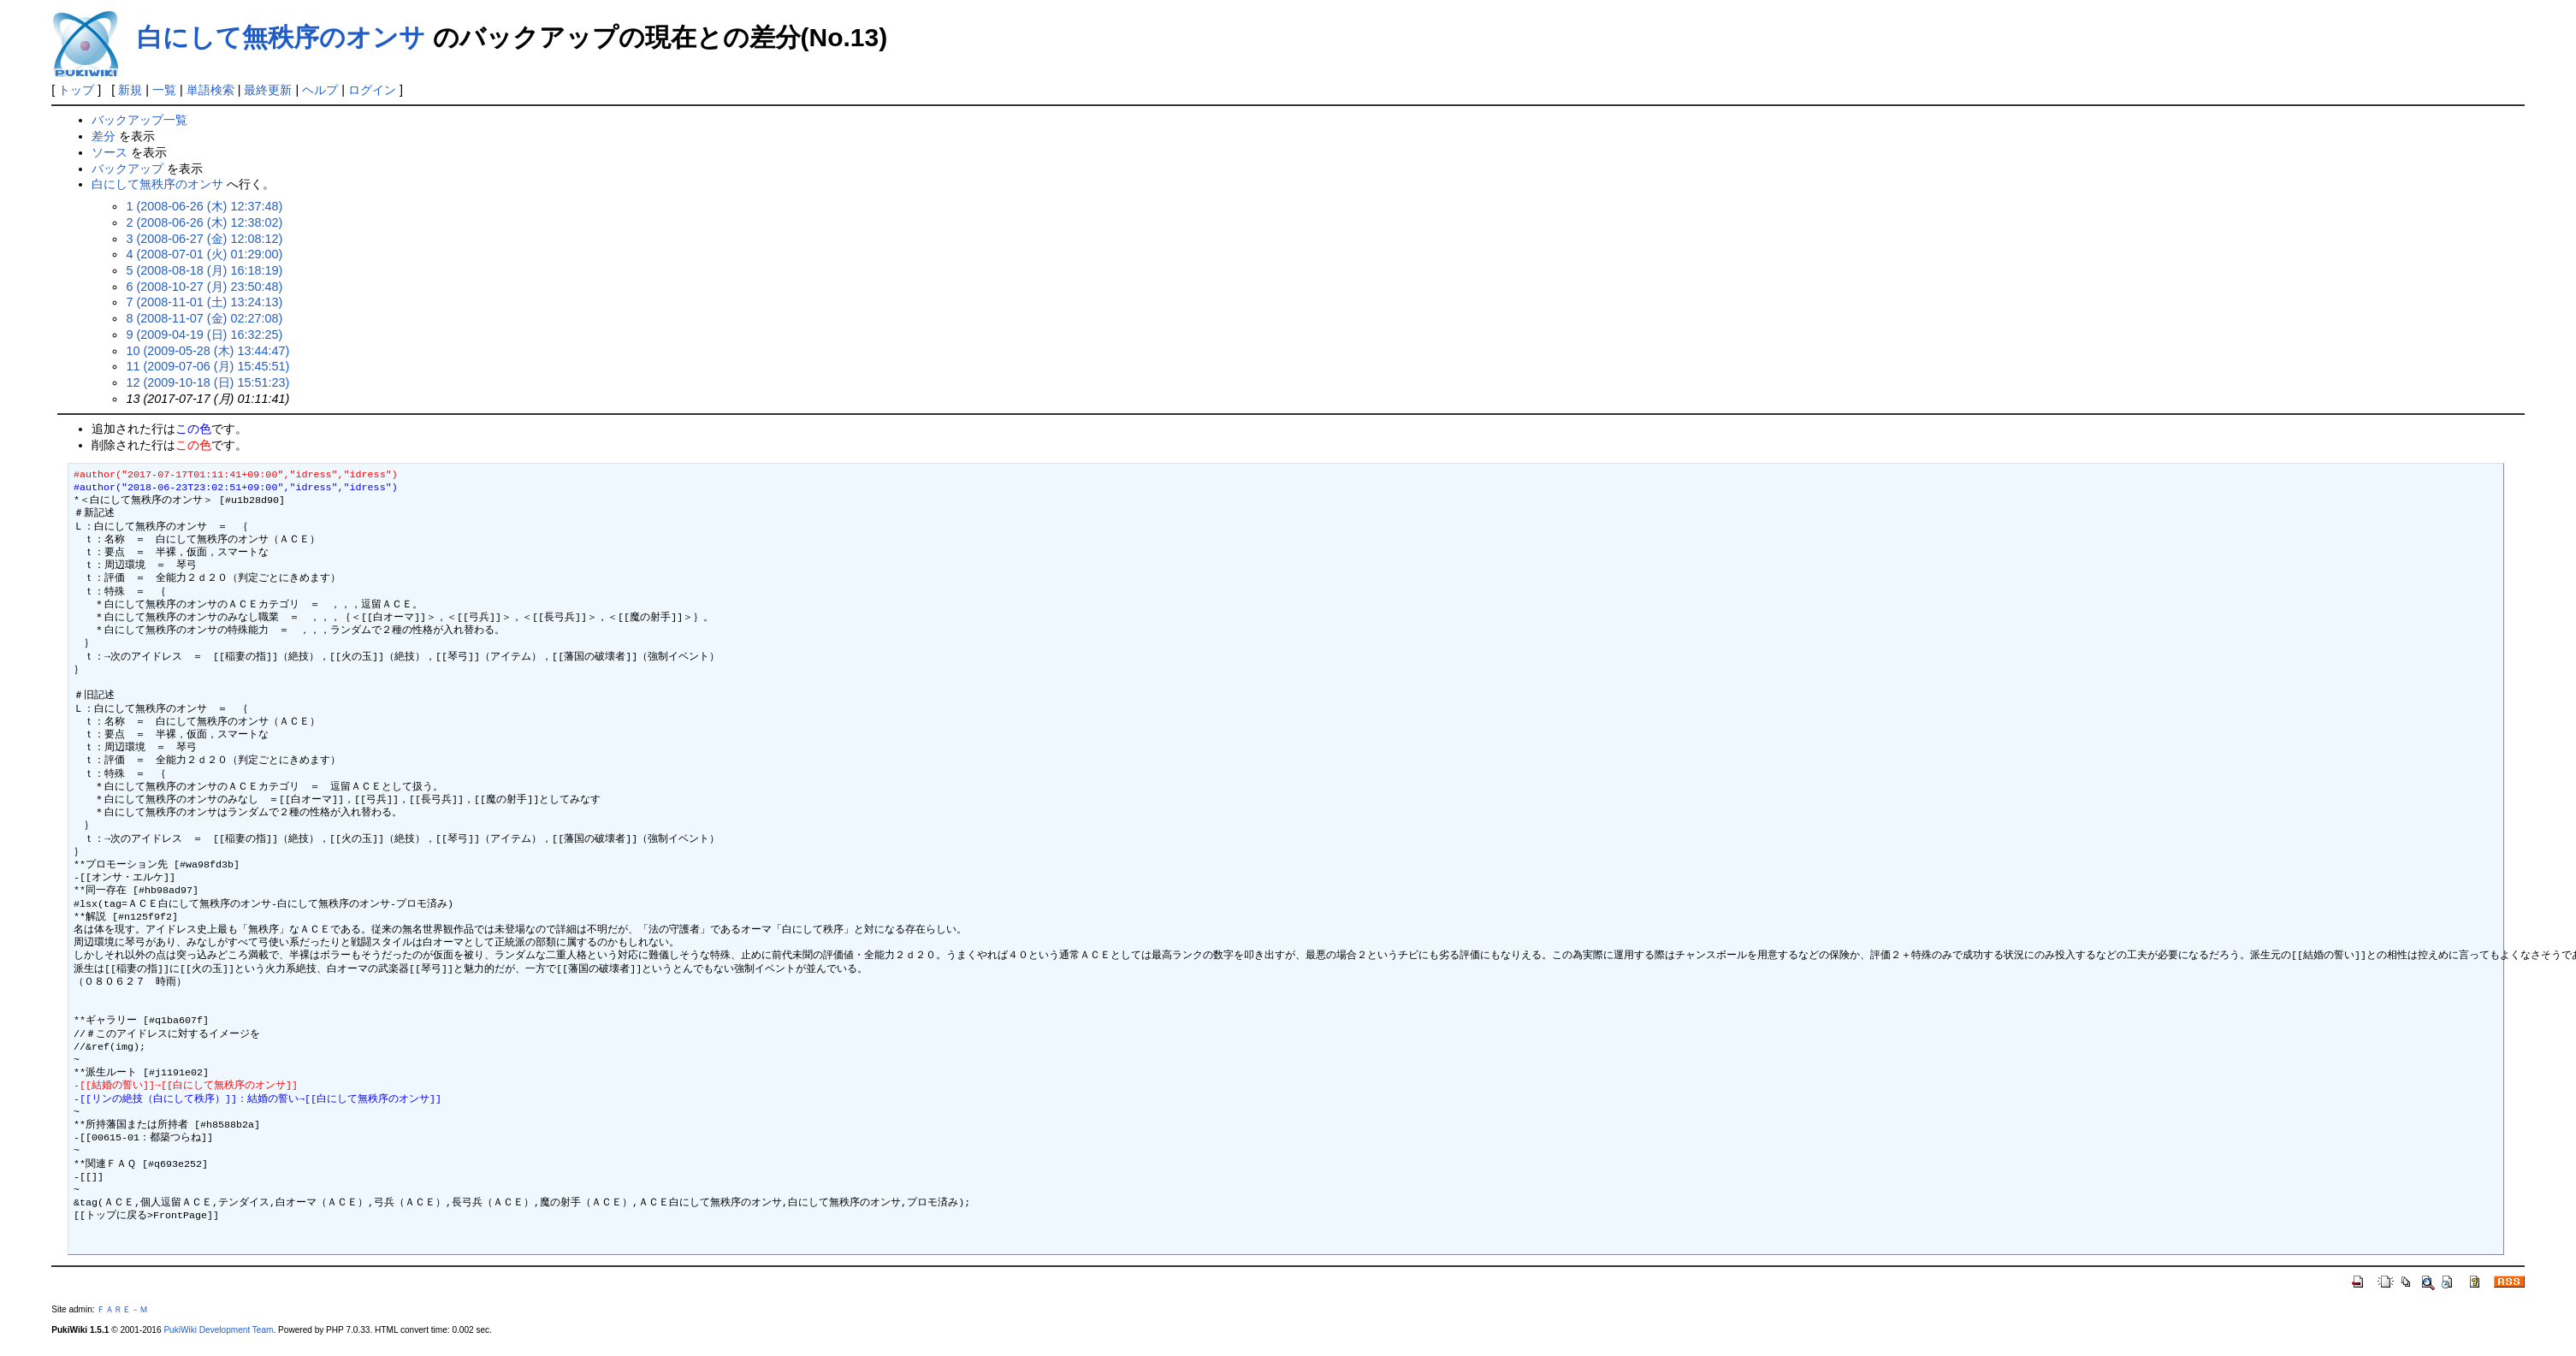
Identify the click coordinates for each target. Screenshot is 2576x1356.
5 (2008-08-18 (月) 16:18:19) (204, 270)
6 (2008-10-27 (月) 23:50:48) (204, 286)
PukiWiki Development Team (218, 1330)
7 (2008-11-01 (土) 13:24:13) (204, 302)
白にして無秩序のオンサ (281, 37)
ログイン (372, 90)
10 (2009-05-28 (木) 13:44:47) (207, 351)
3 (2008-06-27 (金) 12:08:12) (204, 239)
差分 (103, 136)
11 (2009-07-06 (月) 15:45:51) (207, 366)
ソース (109, 152)
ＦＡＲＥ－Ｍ (122, 1309)
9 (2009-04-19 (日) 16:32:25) (204, 334)
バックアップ (127, 168)
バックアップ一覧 (139, 120)
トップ (76, 90)
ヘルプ (320, 90)
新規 (130, 90)
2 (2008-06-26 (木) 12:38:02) (204, 222)
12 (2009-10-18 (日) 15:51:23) (207, 382)
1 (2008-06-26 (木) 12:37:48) (204, 206)
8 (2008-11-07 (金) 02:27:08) (204, 318)
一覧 (164, 90)
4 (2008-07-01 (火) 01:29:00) (204, 254)
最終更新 (268, 90)
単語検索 (210, 90)
